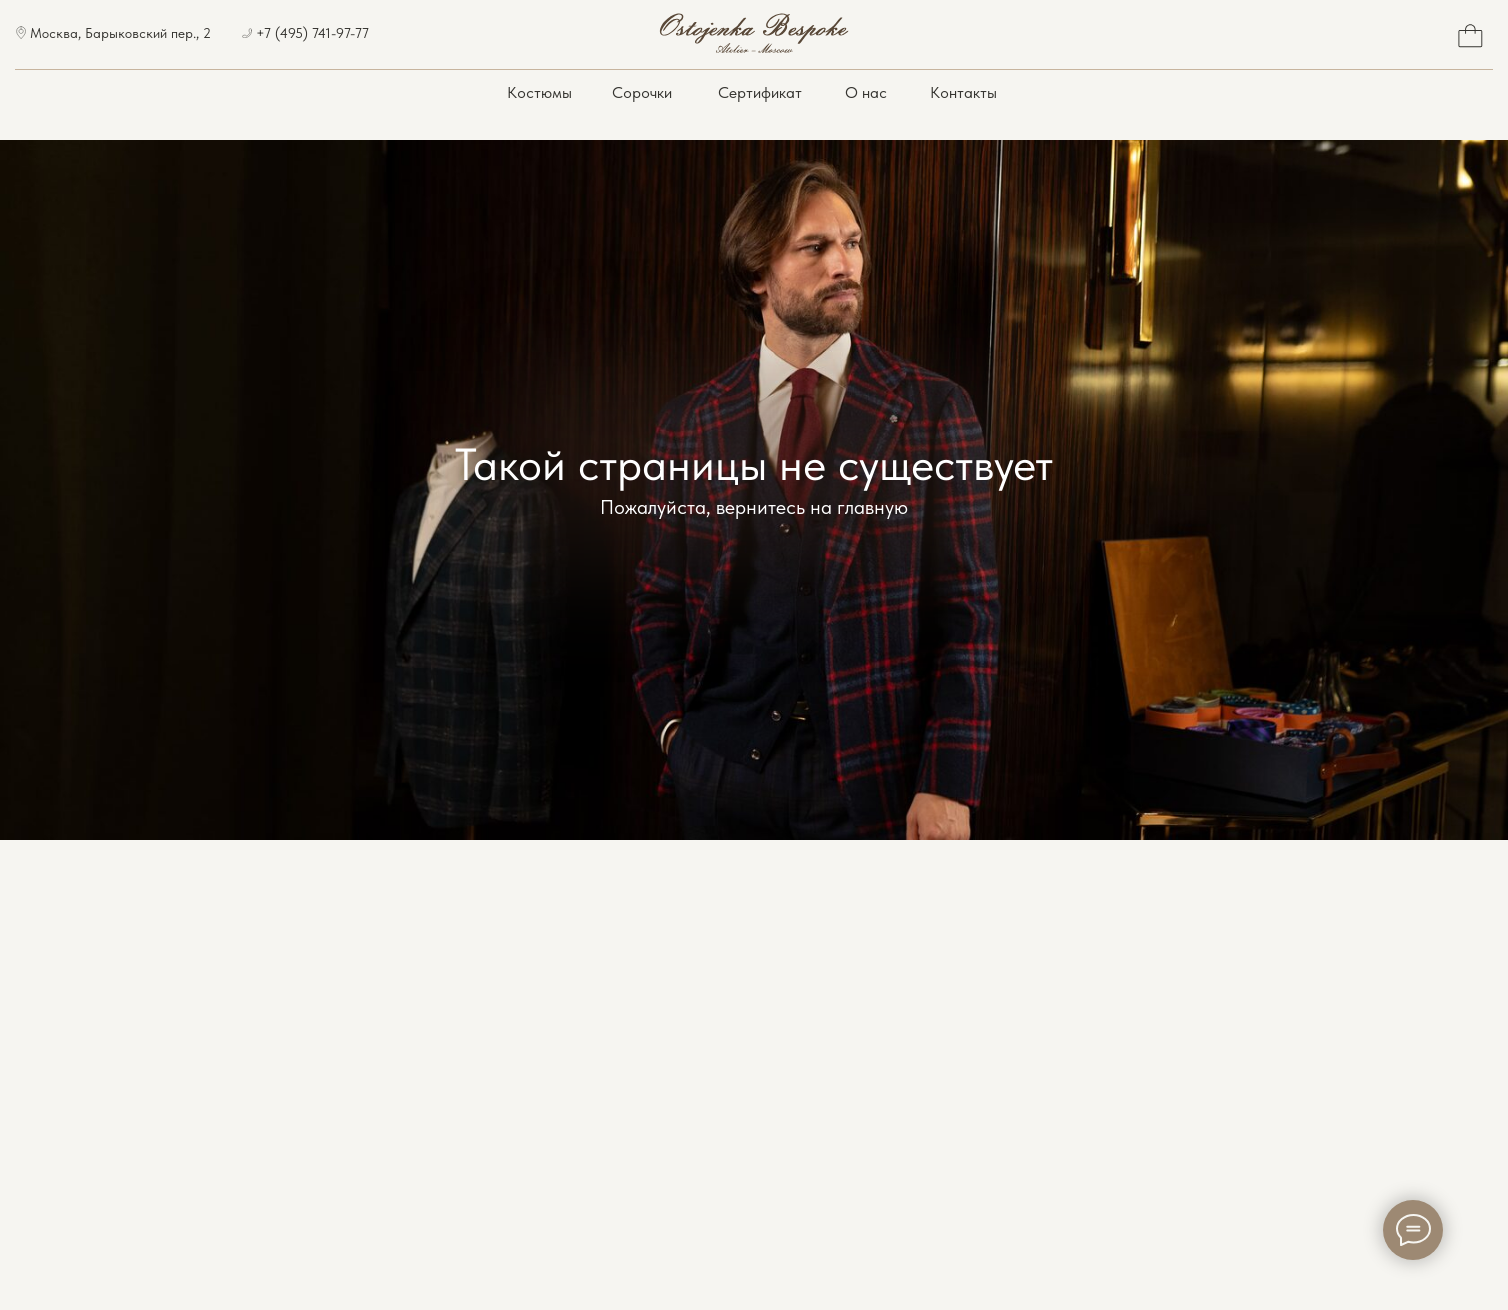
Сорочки (642, 92)
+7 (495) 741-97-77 (312, 33)
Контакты (963, 92)
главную (872, 507)
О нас (866, 92)
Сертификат (760, 92)
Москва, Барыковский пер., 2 (120, 33)
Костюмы (539, 92)
